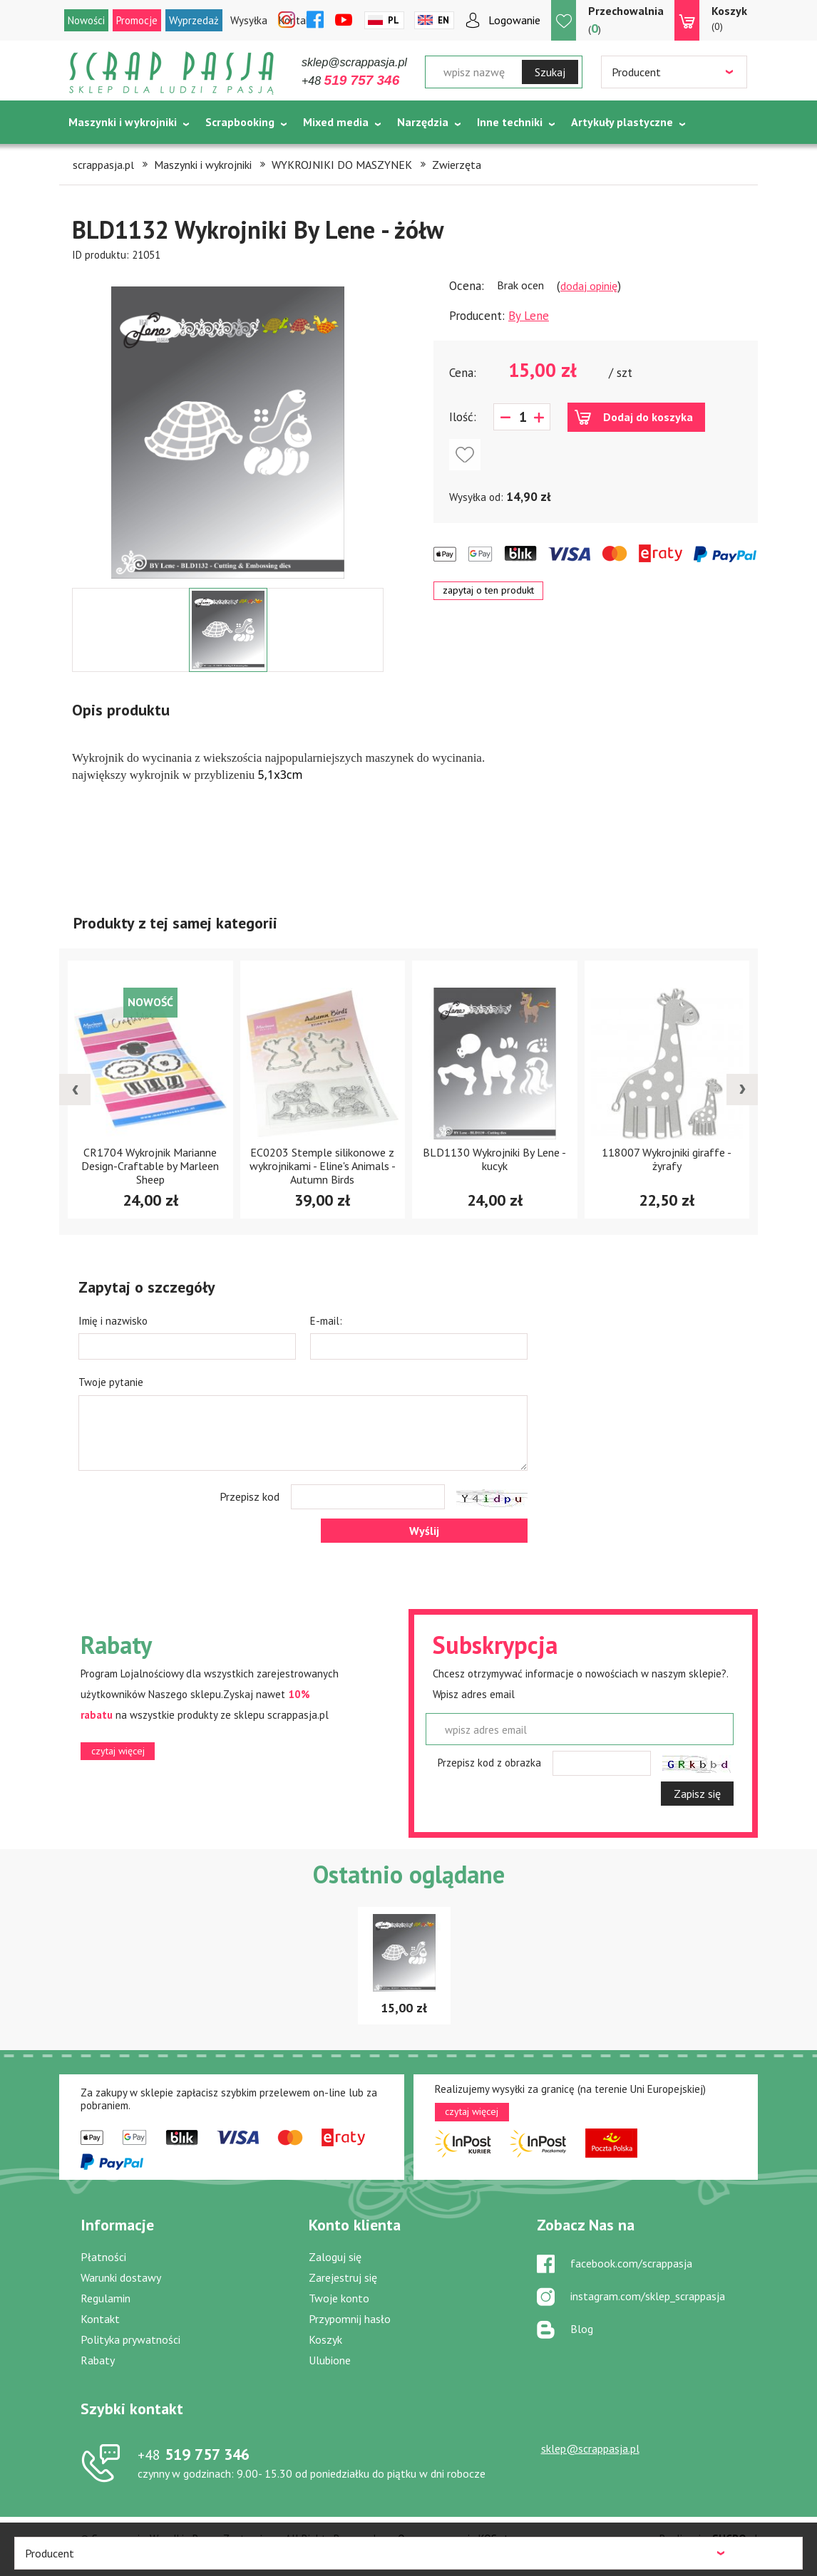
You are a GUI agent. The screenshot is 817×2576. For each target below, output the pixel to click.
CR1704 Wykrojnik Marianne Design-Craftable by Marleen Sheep (150, 1165)
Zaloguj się (335, 2257)
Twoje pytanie (110, 1382)
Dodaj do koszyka (648, 417)
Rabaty (98, 2360)
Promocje (137, 20)
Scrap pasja (171, 73)
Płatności (103, 2257)
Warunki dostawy (121, 2277)
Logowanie (514, 20)
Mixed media (336, 122)
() (626, 19)
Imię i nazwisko (113, 1321)
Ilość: (462, 417)
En (443, 20)
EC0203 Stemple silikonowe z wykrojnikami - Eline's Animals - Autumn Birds (323, 1165)
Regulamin (105, 2298)
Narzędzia (422, 122)
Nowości (86, 20)
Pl (393, 20)
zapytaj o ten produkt (488, 590)
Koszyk (325, 2339)
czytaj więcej (118, 1750)
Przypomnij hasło (350, 2319)
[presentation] (75, 1089)
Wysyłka (248, 20)
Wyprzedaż (194, 20)
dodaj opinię (588, 286)
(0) (729, 18)
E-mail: (326, 1321)
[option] (228, 425)
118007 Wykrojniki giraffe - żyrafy (666, 1159)
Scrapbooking (239, 122)
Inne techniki (510, 122)
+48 (350, 81)
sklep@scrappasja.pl (354, 62)
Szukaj (550, 72)
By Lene (528, 316)
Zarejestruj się (343, 2277)
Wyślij (424, 1531)
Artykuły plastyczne (622, 122)
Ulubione (330, 2360)
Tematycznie (102, 157)
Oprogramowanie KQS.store (460, 2538)
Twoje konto (339, 2298)
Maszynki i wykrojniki (122, 122)
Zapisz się (697, 1793)
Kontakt (100, 2319)
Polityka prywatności (130, 2339)
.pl (735, 2538)
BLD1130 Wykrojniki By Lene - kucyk (494, 1159)
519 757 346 (194, 2454)
